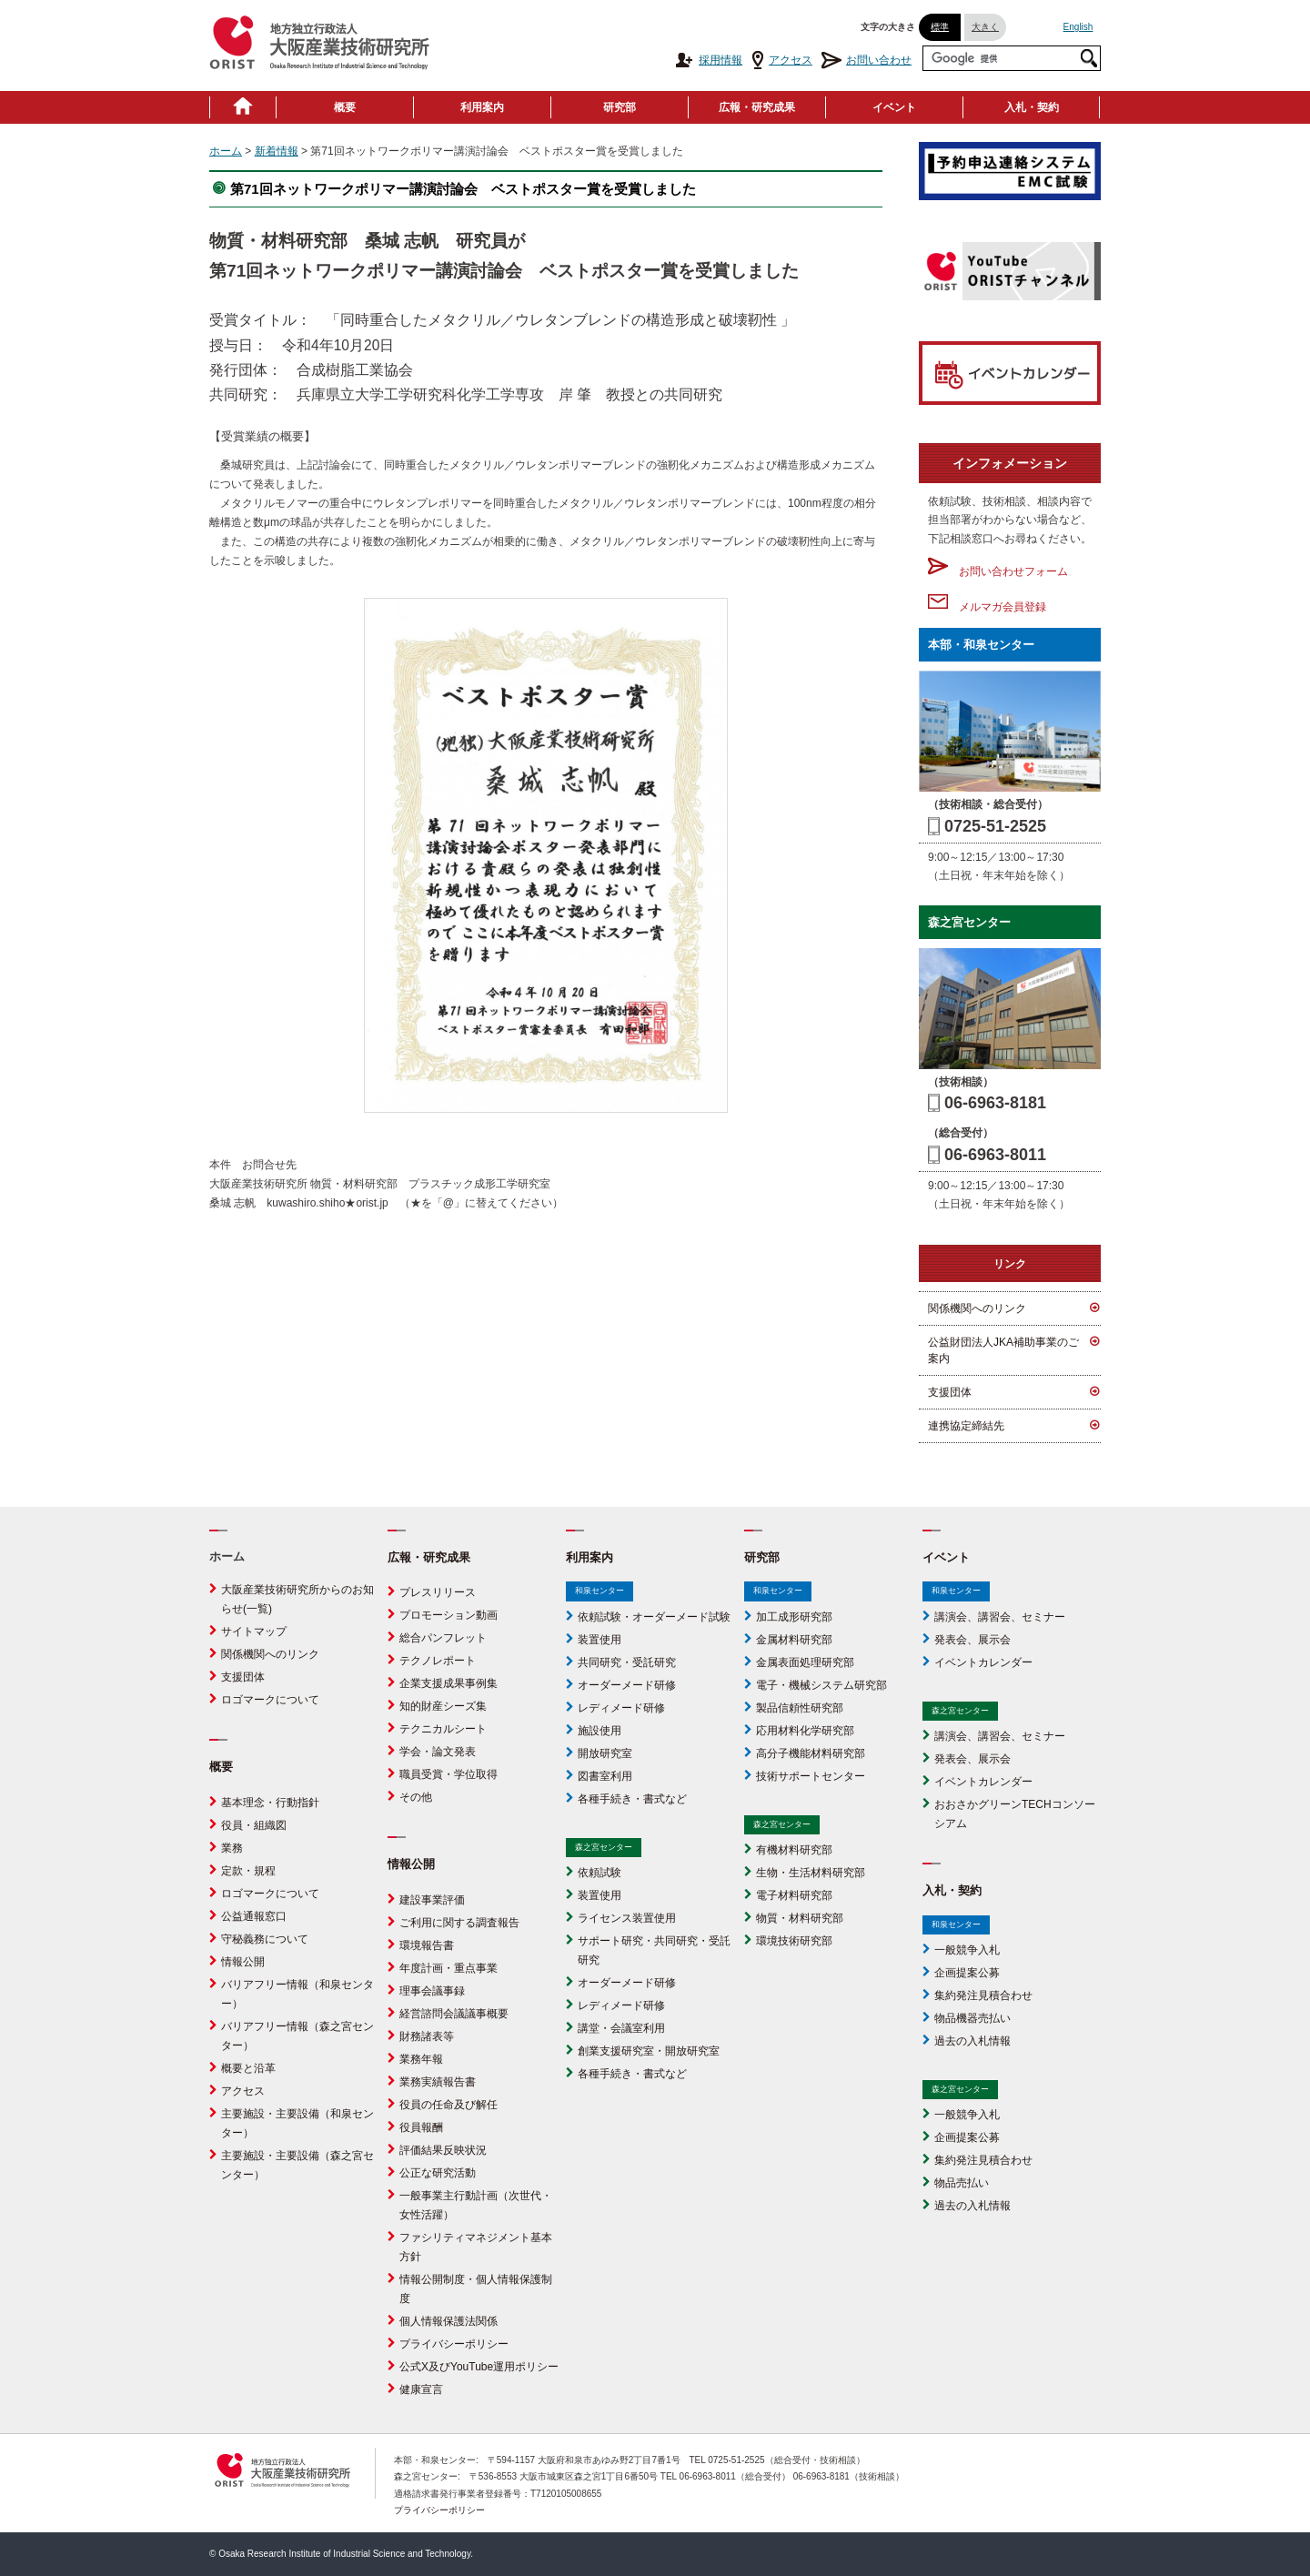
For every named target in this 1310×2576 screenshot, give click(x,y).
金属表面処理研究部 (805, 1662)
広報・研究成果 (757, 107)
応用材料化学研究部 (805, 1730)
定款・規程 (248, 1870)
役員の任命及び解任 (448, 2104)
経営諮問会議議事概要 (454, 2013)
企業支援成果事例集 (448, 1683)
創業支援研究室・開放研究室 (649, 2051)
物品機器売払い (972, 2018)
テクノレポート (437, 1660)
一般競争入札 (967, 1950)
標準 (940, 27)
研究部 (619, 107)
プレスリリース (437, 1592)
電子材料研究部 (794, 1895)
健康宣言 (421, 2389)
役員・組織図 (254, 1825)
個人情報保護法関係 (448, 2321)
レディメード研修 (621, 1708)
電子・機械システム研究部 (821, 1685)
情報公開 (243, 1961)
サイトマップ (254, 1631)
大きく (985, 27)
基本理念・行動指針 (270, 1802)
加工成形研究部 (794, 1617)
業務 (232, 1848)
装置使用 (599, 1639)
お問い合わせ (866, 60)
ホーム (225, 151)
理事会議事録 (432, 1991)
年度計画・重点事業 (448, 1968)
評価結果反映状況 (443, 2150)
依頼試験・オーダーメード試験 (654, 1617)
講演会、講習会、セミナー (999, 1617)
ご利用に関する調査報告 (459, 1922)
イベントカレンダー (983, 1662)
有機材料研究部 (794, 1850)
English (1078, 27)
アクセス (781, 60)
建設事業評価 (432, 1900)
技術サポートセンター (810, 1776)
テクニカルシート (443, 1728)
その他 (415, 1797)
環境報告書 (426, 1945)
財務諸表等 (426, 2036)
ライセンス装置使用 (627, 1918)
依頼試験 (599, 1872)
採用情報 (708, 60)
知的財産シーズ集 (443, 1706)
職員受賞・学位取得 (448, 1774)
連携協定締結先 (966, 1425)
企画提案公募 (967, 1972)
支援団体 (950, 1392)
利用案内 (482, 107)
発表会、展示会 (972, 1639)
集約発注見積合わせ (983, 1995)
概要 (345, 107)
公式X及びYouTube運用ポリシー (479, 2366)
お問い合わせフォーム (998, 571)
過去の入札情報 (972, 2041)
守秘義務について (264, 1939)
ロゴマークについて (270, 1699)
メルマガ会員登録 (987, 607)
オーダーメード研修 (627, 1685)
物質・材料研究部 (799, 1918)
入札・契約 (1031, 107)
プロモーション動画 (448, 1615)
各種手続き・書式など (632, 1799)
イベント (894, 107)
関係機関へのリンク (977, 1308)
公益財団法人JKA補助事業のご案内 (1003, 1350)
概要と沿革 (248, 2068)
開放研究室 (605, 1753)
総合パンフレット (443, 1637)
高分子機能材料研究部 (810, 1753)
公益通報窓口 (254, 1916)
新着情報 (276, 151)
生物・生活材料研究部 (810, 1872)
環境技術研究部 (794, 1941)
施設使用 (599, 1730)
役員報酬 (421, 2127)
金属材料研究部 (794, 1639)
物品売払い (961, 2183)
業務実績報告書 (437, 2082)
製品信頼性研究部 (799, 1708)
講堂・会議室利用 (621, 2028)
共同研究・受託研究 (627, 1662)
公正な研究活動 (437, 2173)
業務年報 (421, 2059)
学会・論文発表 (437, 1751)
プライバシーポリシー (454, 2344)
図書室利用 (605, 1776)
